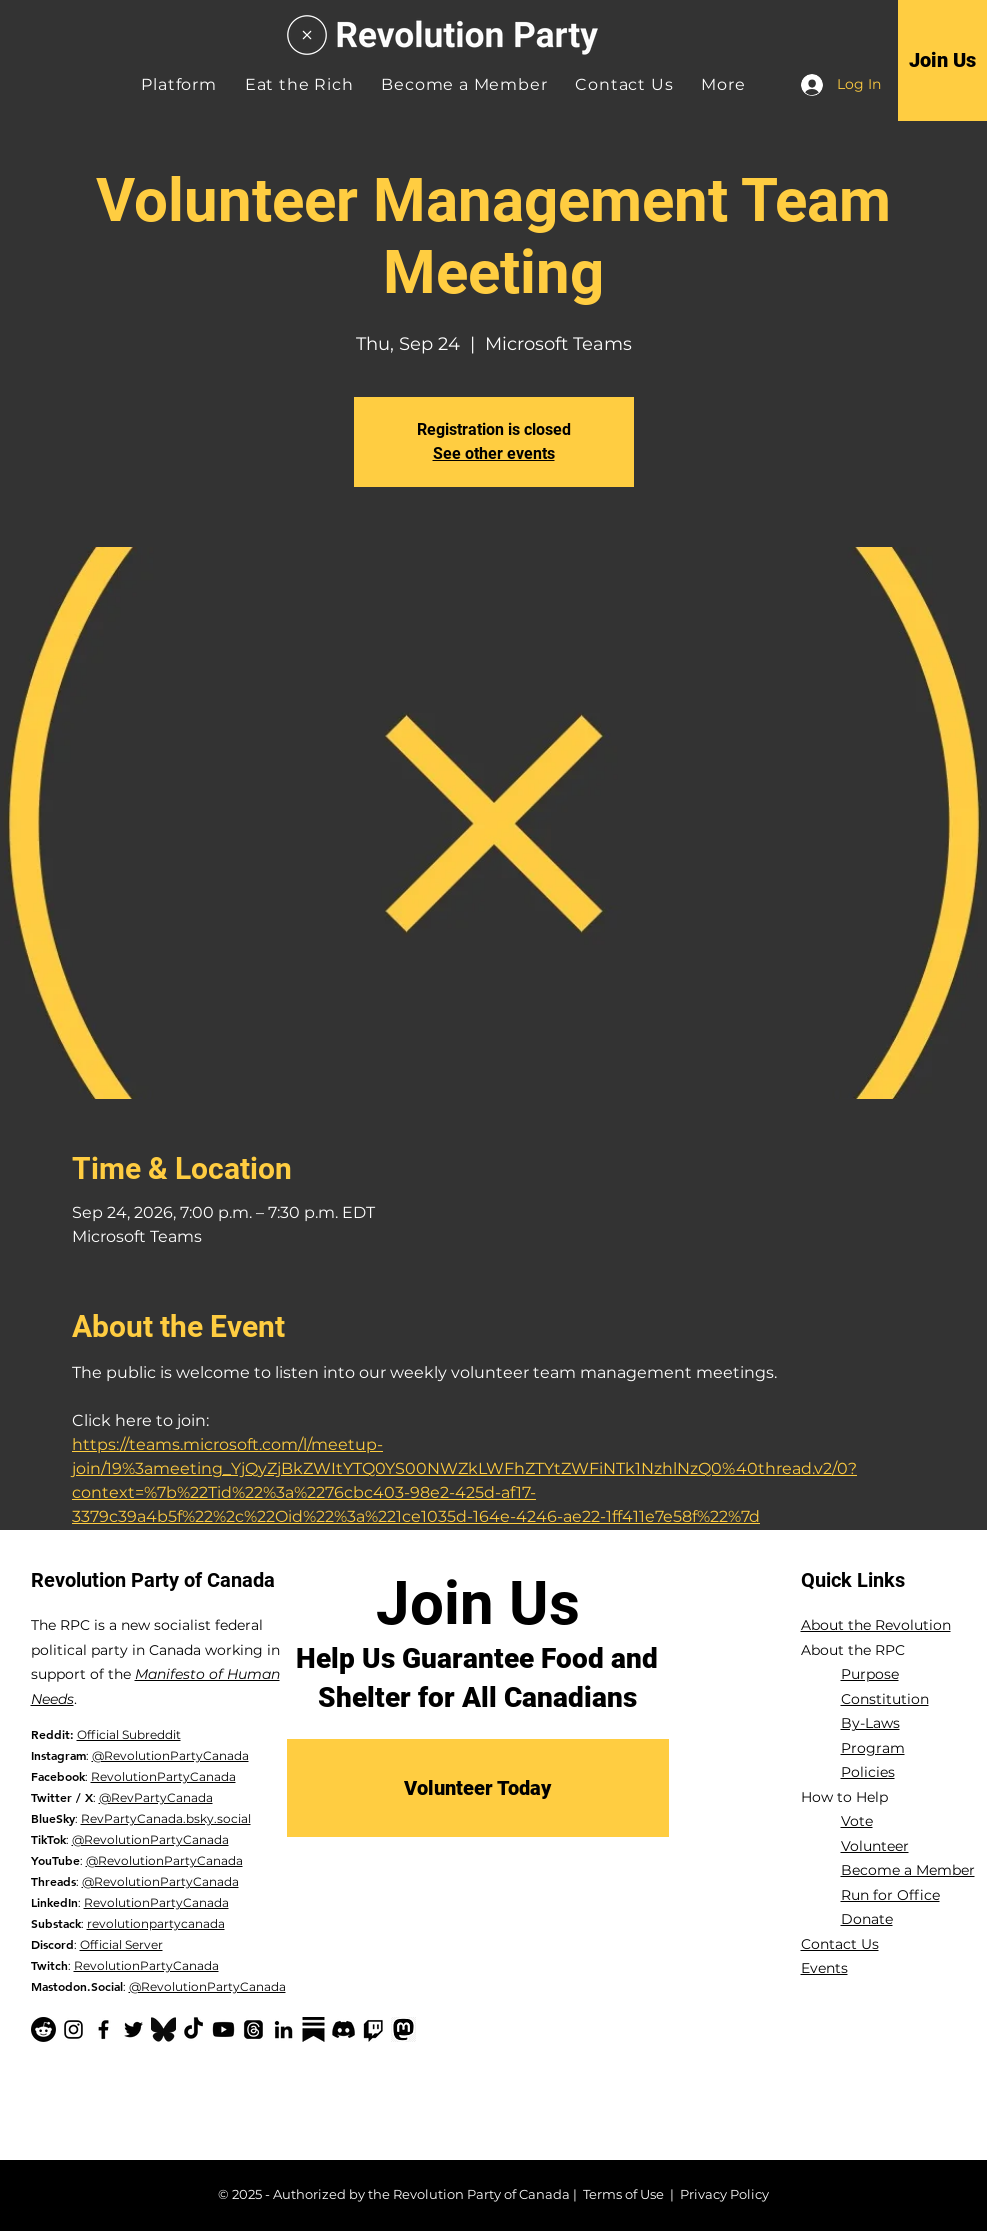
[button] (723, 84)
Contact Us (840, 1944)
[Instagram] (73, 2029)
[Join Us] (942, 60)
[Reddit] (43, 2029)
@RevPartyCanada (156, 1797)
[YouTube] (223, 2029)
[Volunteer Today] (478, 1788)
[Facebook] (103, 2029)
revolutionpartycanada (156, 1923)
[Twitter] (133, 2029)
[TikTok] (193, 2029)
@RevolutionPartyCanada (170, 1755)
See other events (494, 453)
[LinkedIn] (283, 2029)
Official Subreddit (129, 1734)
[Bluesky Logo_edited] (163, 2029)
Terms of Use (623, 2194)
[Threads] (253, 2029)
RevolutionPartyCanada (163, 1776)
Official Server (121, 1944)
